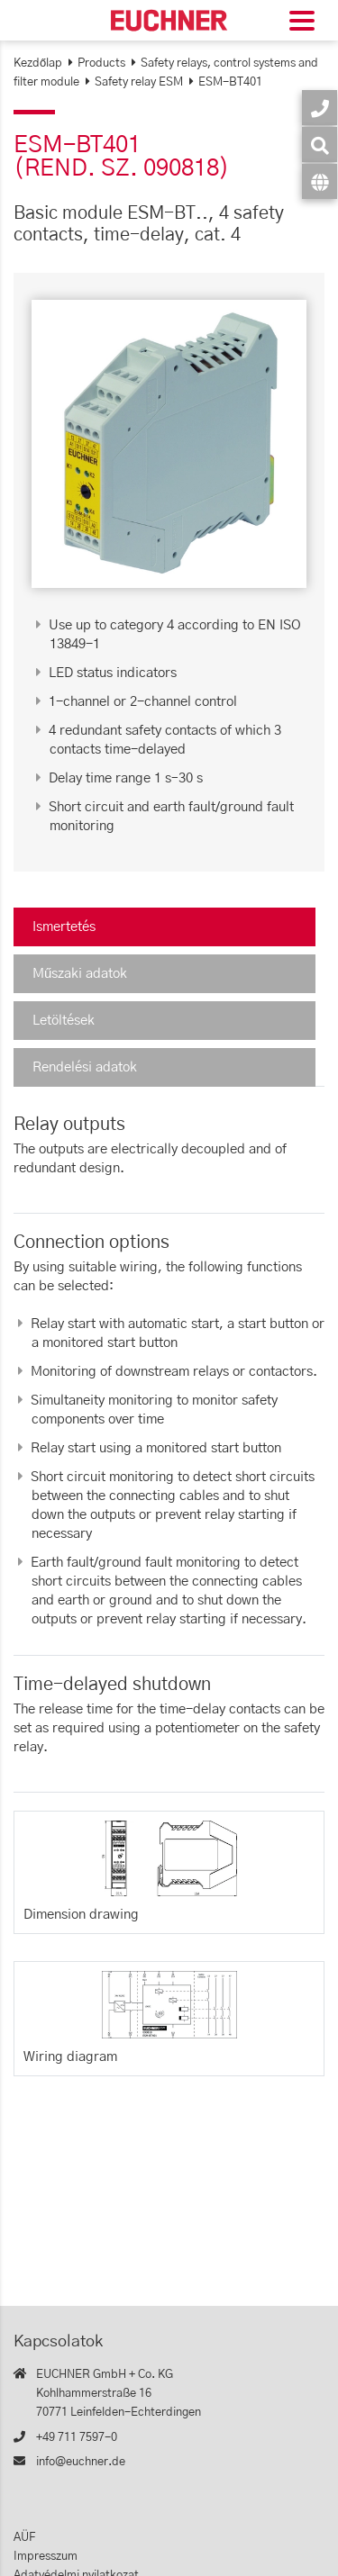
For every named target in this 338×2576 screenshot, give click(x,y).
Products (101, 63)
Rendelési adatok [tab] (84, 1067)
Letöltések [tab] (63, 1020)
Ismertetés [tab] (64, 927)
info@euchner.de (80, 2462)
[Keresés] (319, 144)
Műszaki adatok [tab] (79, 974)
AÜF (24, 2538)
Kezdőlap (38, 63)
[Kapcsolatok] (319, 107)
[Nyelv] (319, 181)
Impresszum (46, 2556)
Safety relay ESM (139, 82)
